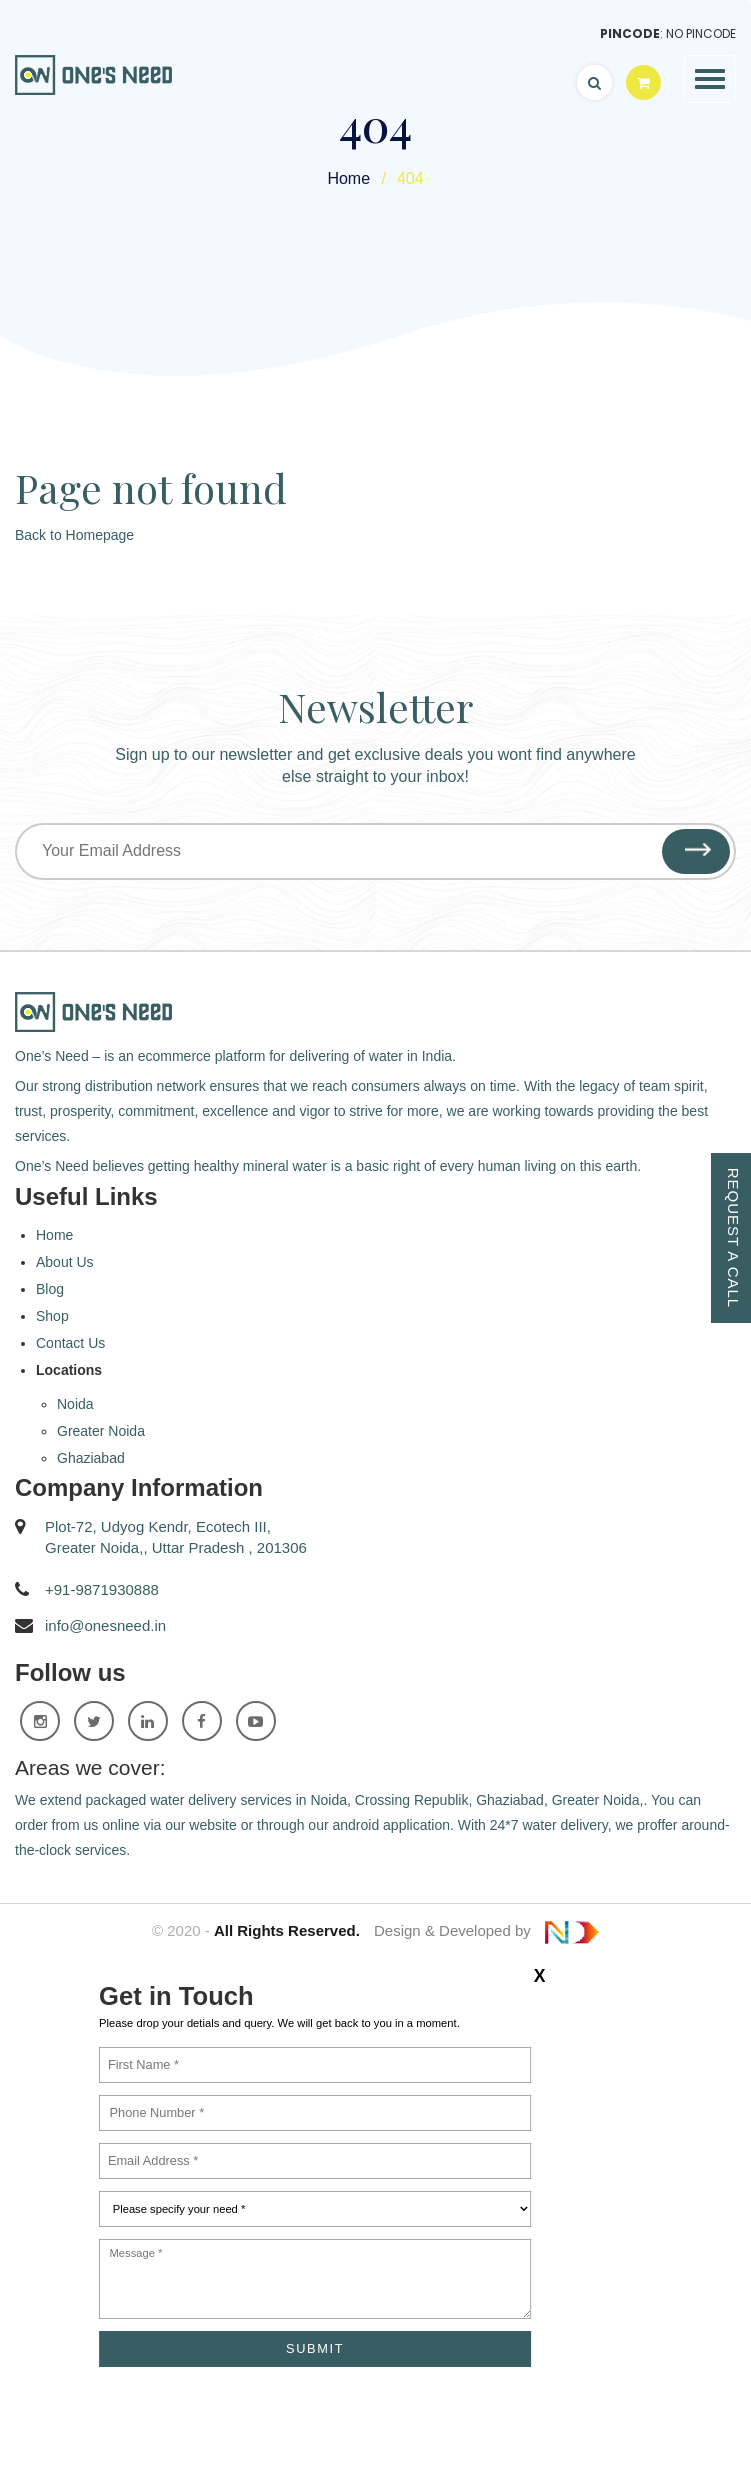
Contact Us (70, 1343)
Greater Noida (101, 1431)
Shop (52, 1316)
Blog (50, 1289)
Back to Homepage (74, 535)
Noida (75, 1404)
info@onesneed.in (105, 1625)
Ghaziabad (91, 1458)
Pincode (630, 33)
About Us (65, 1262)
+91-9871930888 (102, 1589)
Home (348, 178)
